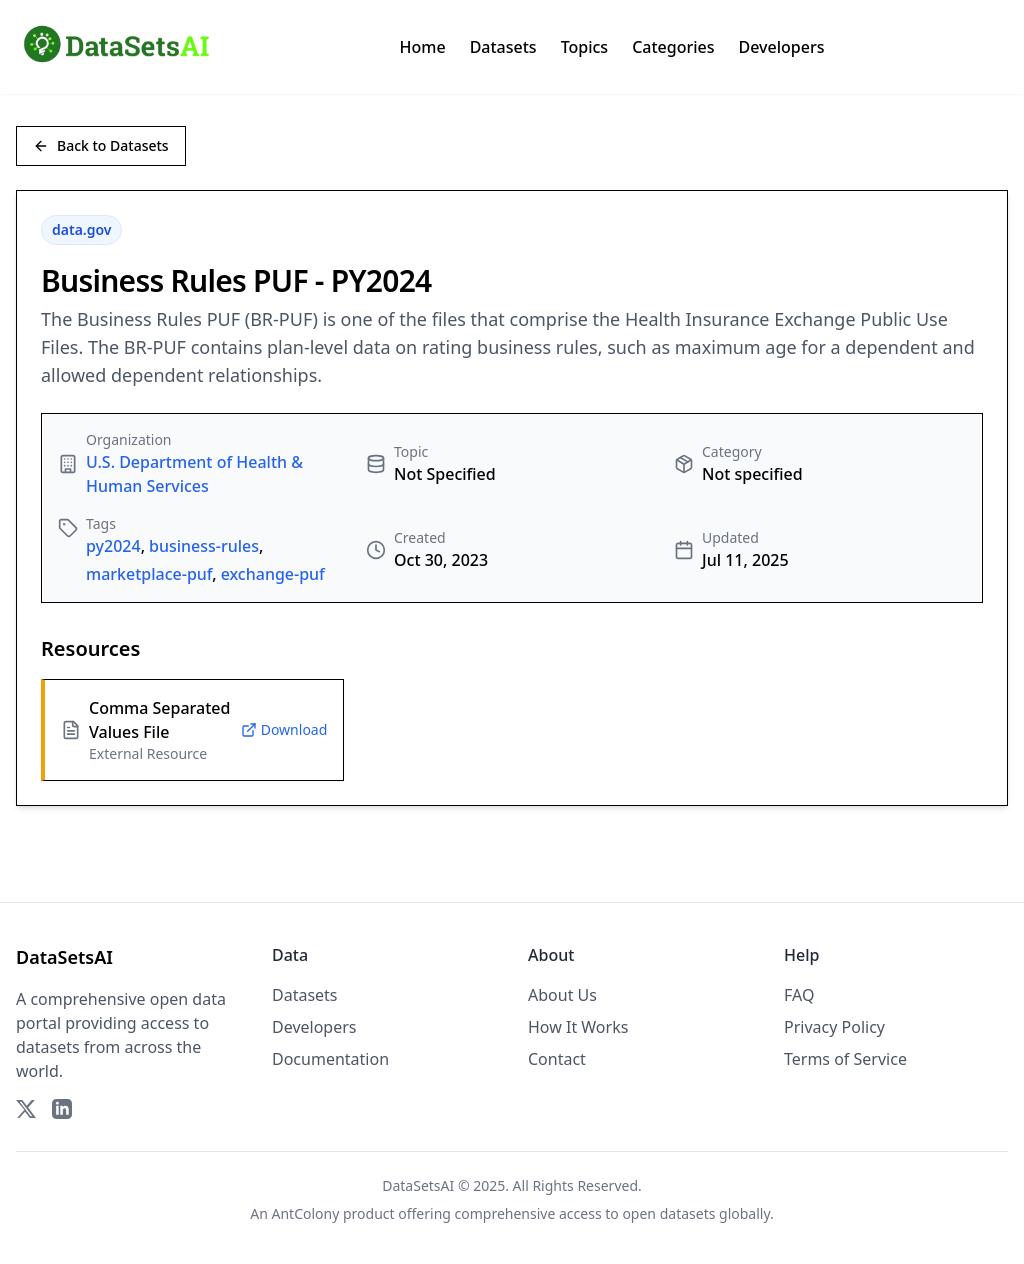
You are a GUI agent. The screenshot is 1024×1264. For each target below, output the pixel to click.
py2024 (113, 546)
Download (284, 729)
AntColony (306, 1213)
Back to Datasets (101, 145)
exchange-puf (273, 574)
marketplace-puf (149, 574)
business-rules (204, 546)
